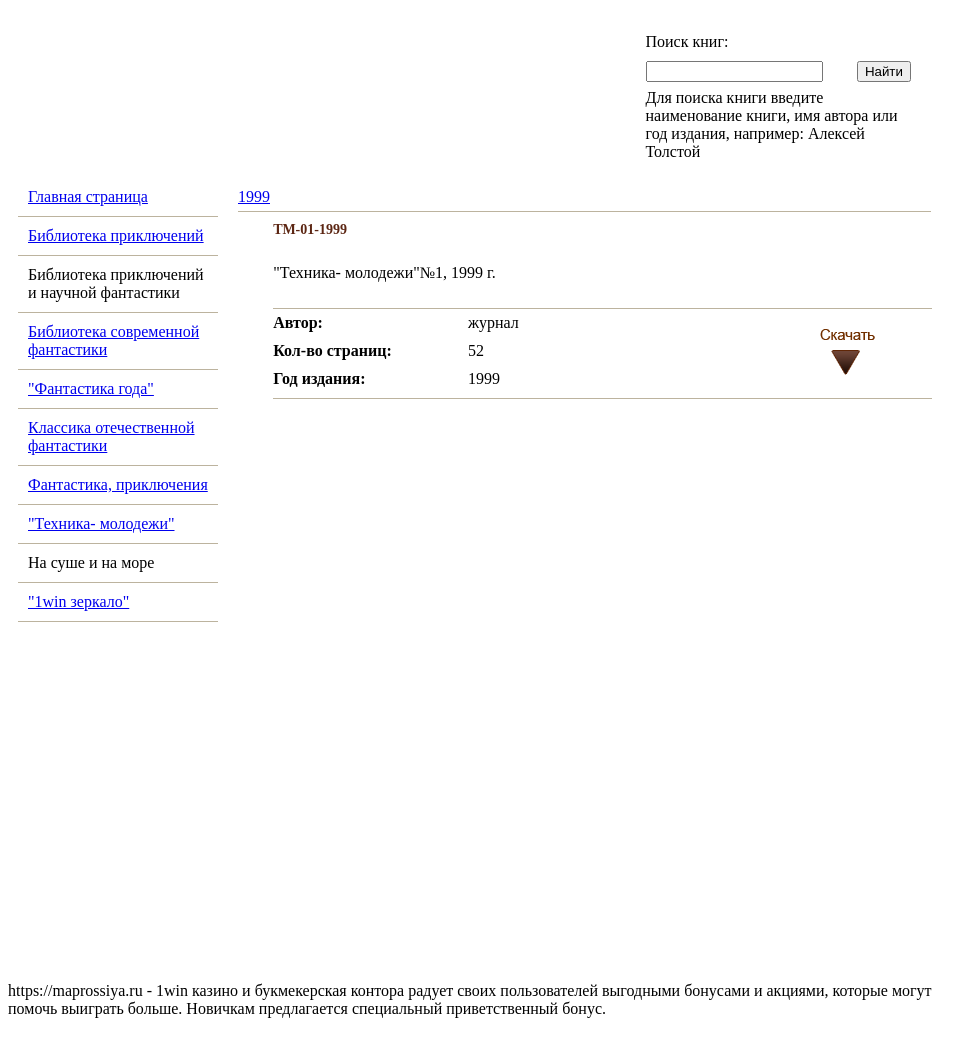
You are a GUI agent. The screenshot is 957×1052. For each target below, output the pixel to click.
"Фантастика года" (91, 388)
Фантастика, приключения (118, 484)
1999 (254, 196)
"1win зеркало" (78, 601)
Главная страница (88, 196)
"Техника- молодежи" (101, 523)
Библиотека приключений (116, 235)
